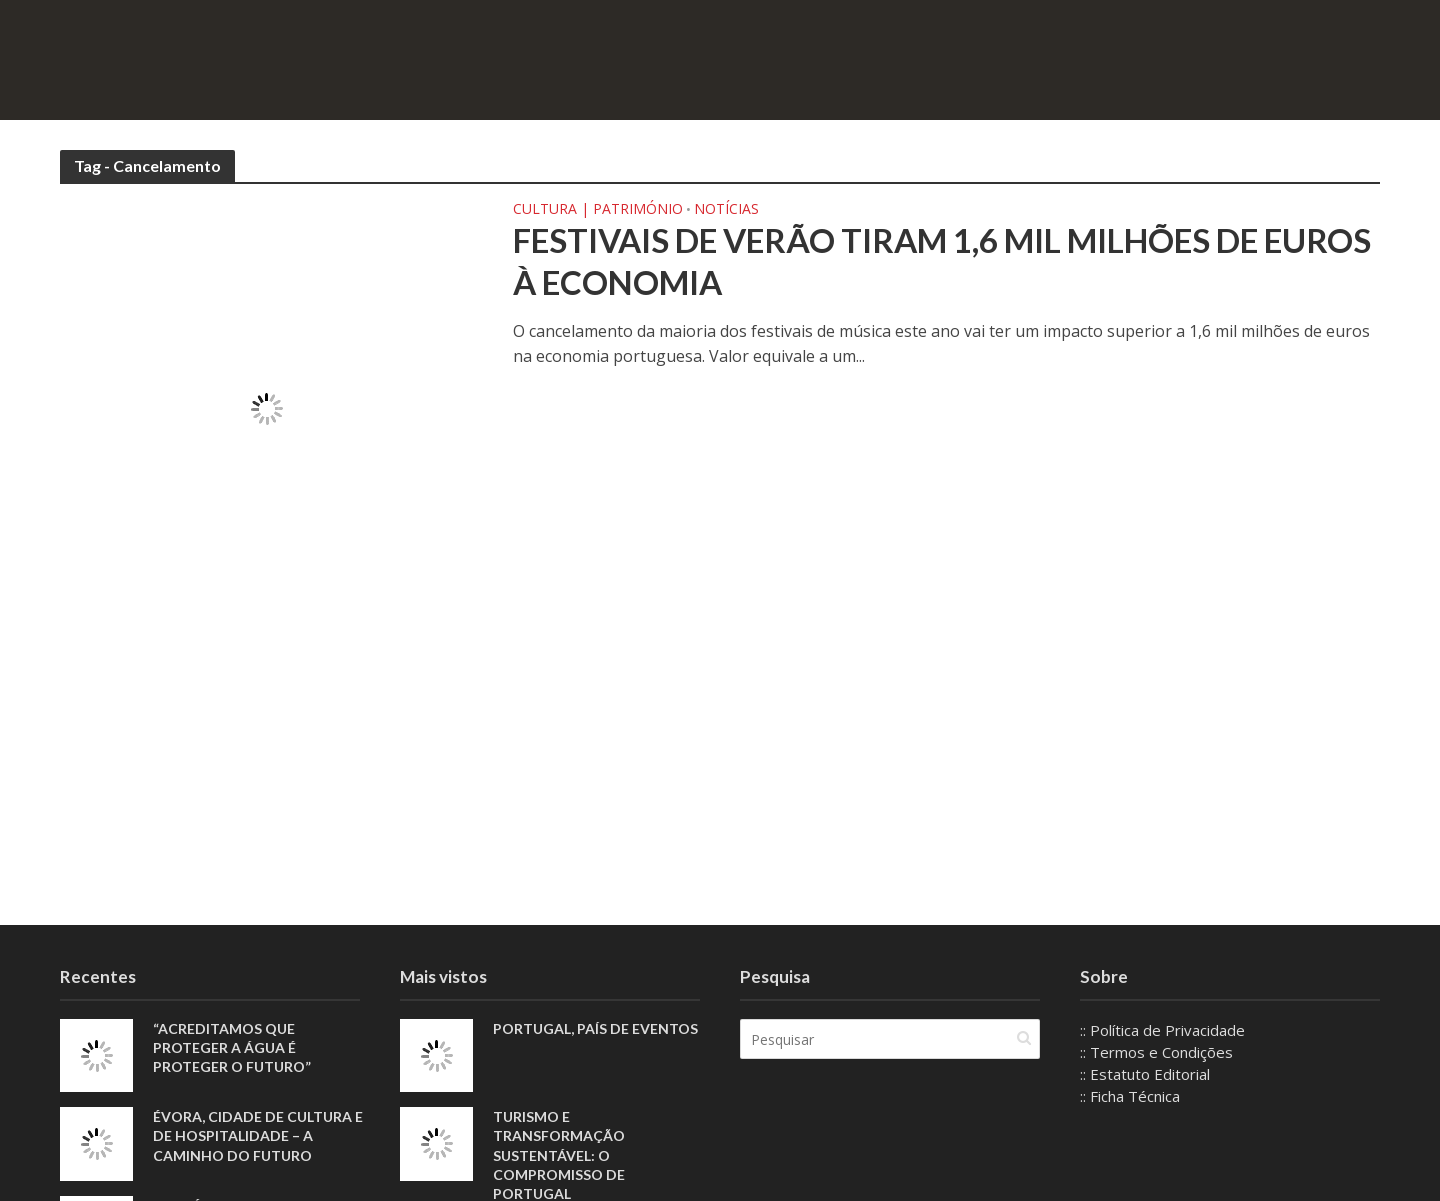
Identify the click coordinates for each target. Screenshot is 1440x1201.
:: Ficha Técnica (1130, 1096)
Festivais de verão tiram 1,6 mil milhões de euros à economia (942, 261)
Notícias (726, 210)
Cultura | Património (598, 210)
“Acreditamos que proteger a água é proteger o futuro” (232, 1047)
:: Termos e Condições (1156, 1052)
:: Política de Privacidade (1162, 1030)
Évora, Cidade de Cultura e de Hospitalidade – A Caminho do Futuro (258, 1135)
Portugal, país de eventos (595, 1028)
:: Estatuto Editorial (1145, 1074)
